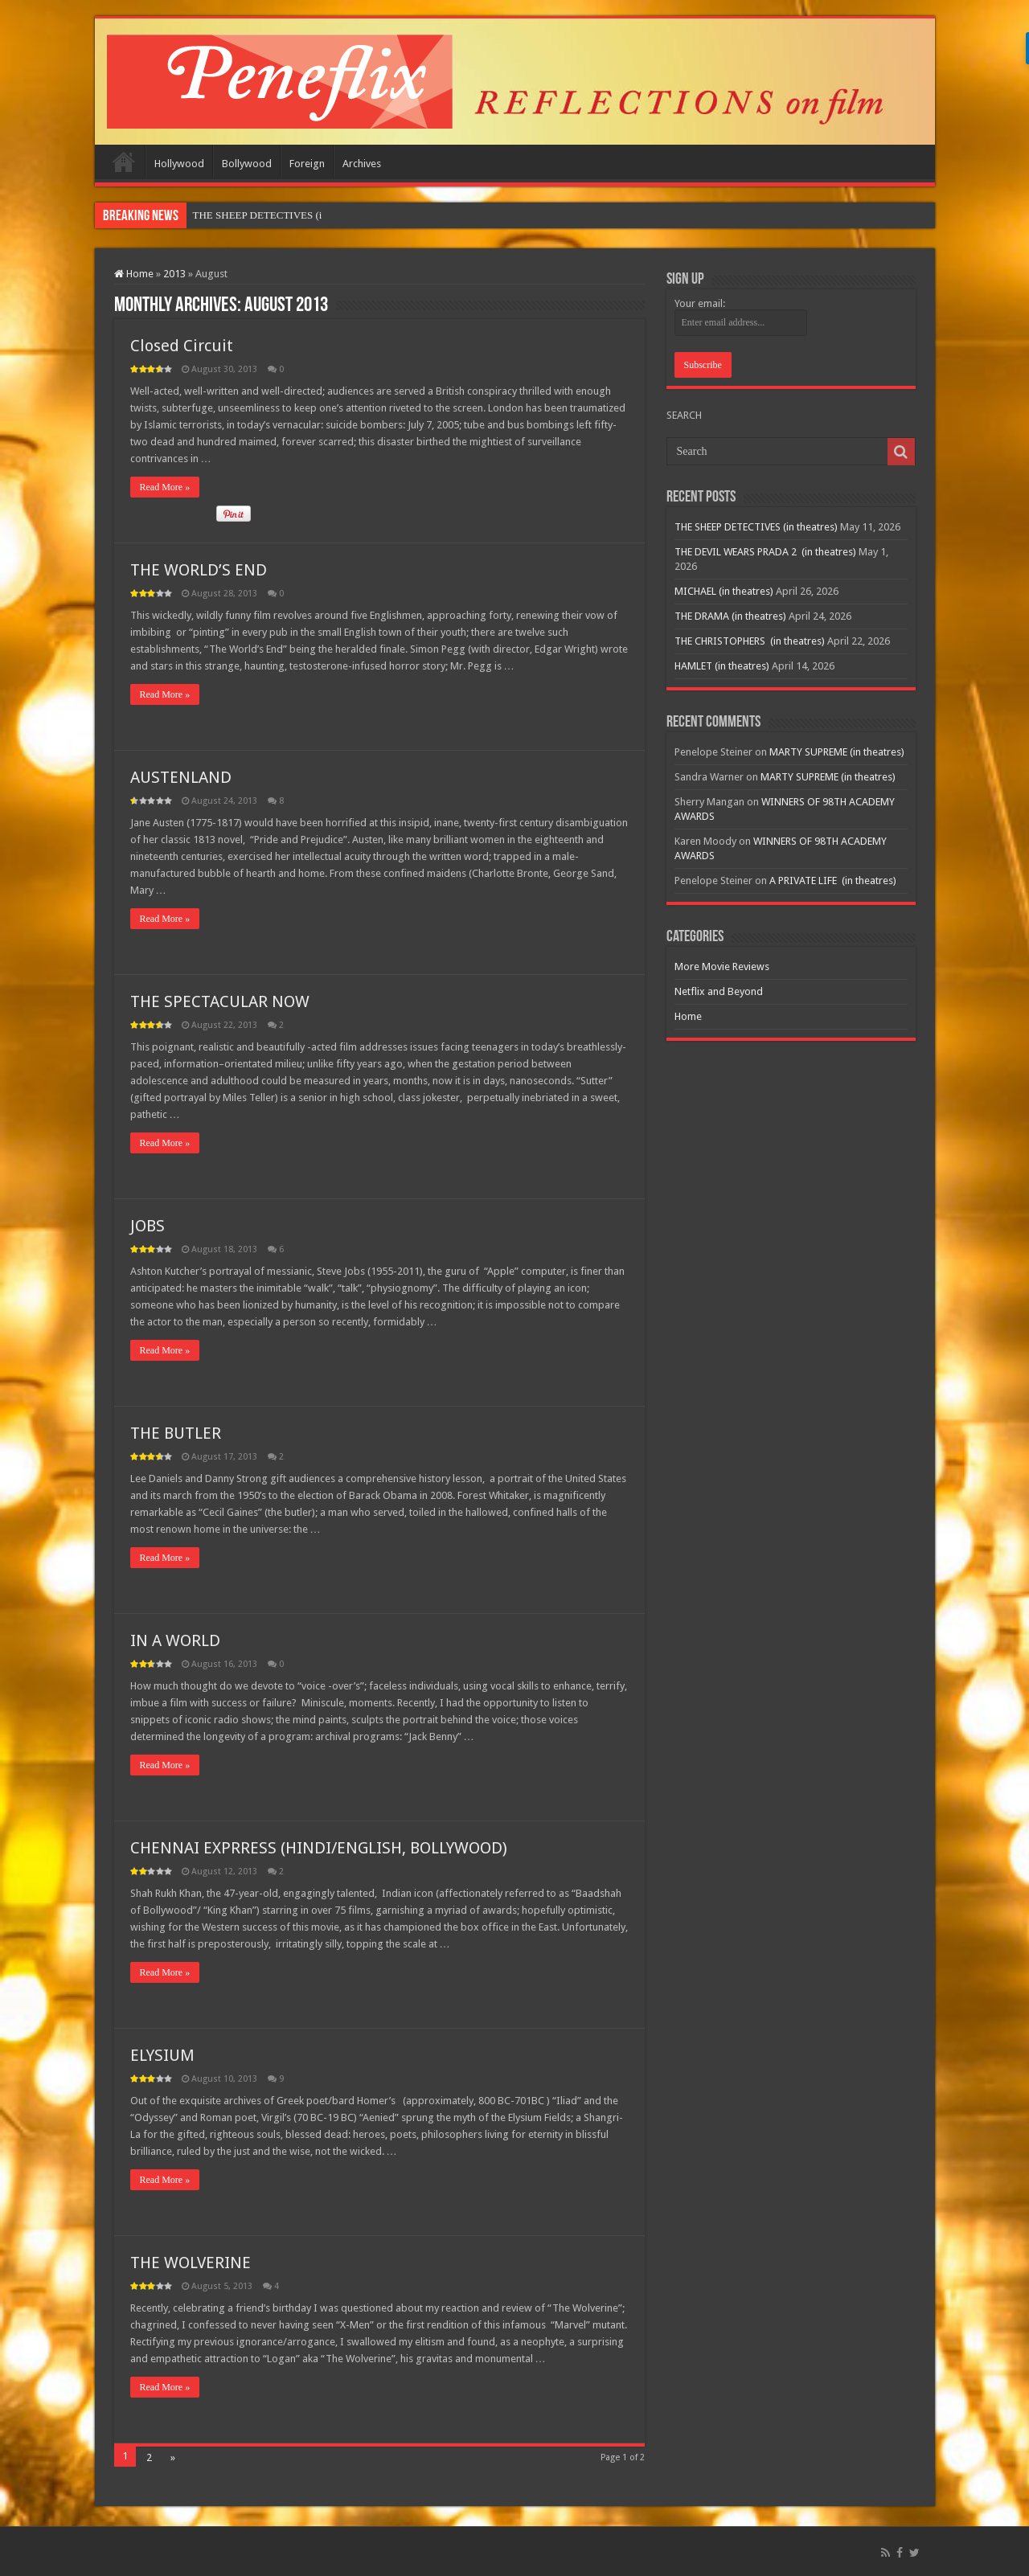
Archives (361, 164)
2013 (174, 274)
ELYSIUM (162, 2055)
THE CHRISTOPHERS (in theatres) (749, 641)
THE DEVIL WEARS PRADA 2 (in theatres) (765, 552)
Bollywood (247, 164)
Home (124, 161)
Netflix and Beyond (718, 991)
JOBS (147, 1225)
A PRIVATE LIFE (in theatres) (832, 880)
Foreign (307, 164)
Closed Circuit (181, 345)
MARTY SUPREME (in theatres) (836, 752)
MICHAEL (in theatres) (723, 591)
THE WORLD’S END (198, 569)
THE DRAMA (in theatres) (730, 616)
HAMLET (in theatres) (721, 666)
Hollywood (179, 164)
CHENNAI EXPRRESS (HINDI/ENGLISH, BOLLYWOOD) (318, 1847)
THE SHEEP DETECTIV (247, 215)
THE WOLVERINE (190, 2262)
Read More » (165, 487)
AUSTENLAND (181, 777)
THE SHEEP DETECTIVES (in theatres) (756, 527)
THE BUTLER (175, 1433)
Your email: (699, 303)
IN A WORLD (175, 1640)
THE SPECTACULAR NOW (220, 1001)
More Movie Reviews (721, 966)
